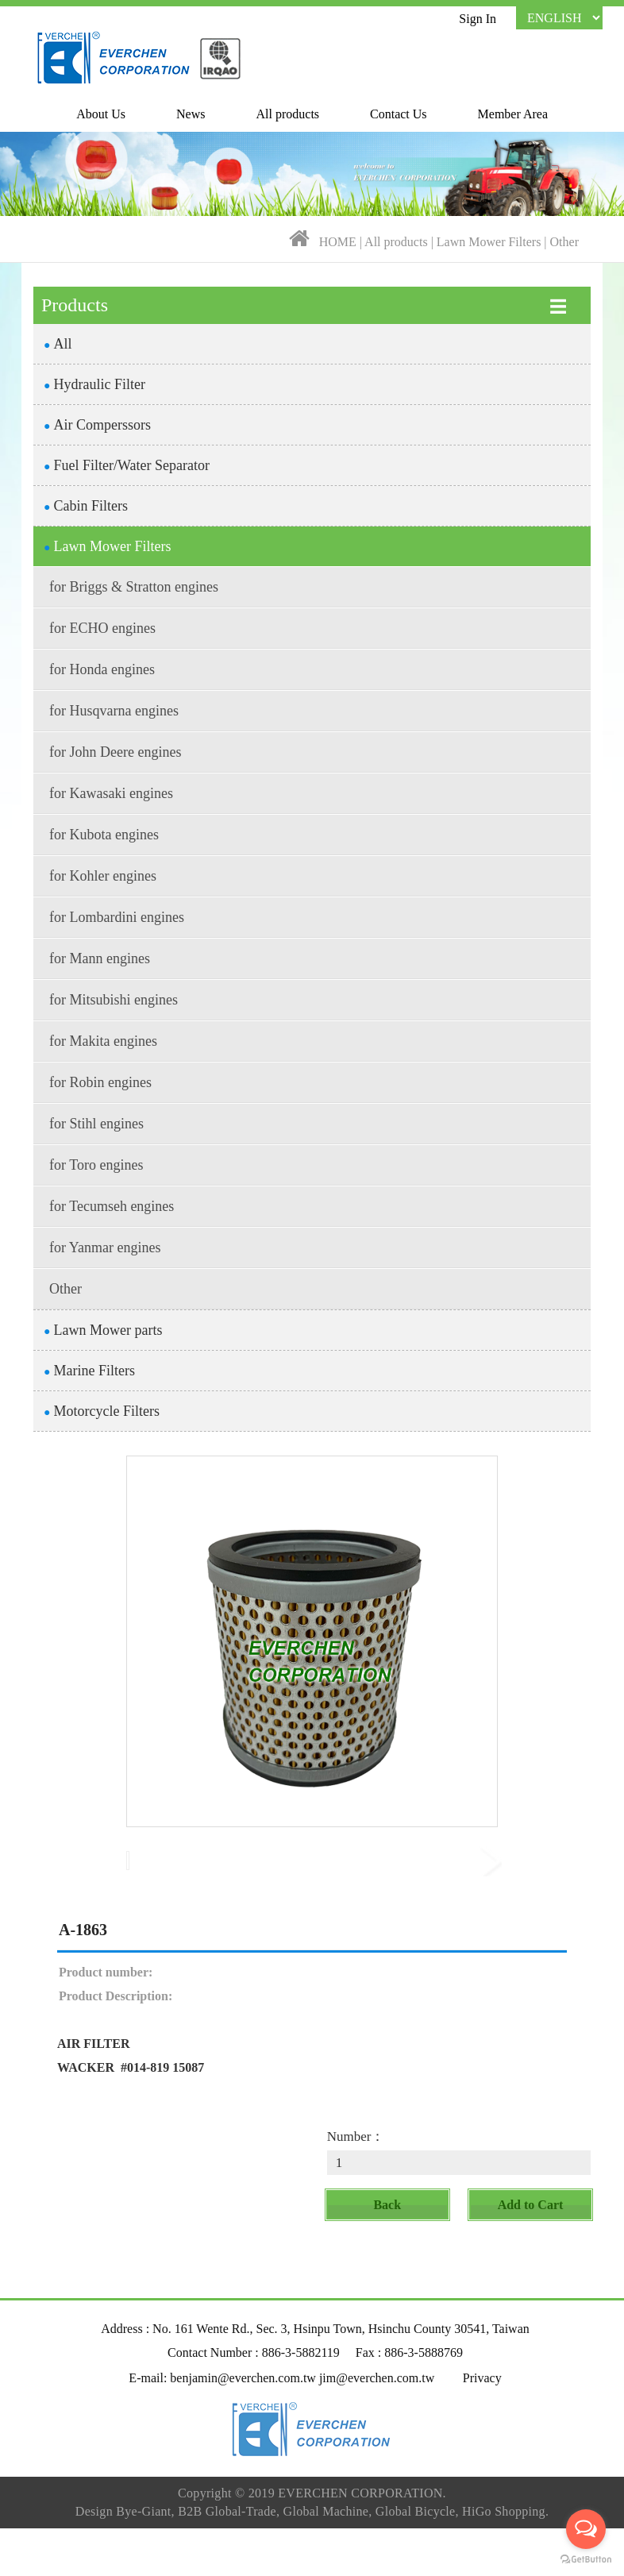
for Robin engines (100, 1082)
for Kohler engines (102, 876)
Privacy (482, 2428)
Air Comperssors (97, 425)
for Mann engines (99, 958)
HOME (337, 242)
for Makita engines (103, 1041)
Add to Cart (531, 2255)
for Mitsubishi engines (113, 1000)
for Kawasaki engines (111, 793)
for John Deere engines (115, 752)
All (57, 344)
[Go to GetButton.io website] (585, 2560)
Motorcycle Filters (102, 1411)
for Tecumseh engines (111, 1206)
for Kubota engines (104, 835)
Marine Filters (89, 1371)
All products (288, 114)
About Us (100, 114)
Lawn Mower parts (103, 1330)
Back (387, 2255)
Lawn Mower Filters (491, 242)
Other (564, 242)
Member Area (513, 114)
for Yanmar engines (104, 1247)
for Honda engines (102, 669)
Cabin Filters (86, 506)
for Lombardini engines (116, 917)
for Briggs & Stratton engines (133, 587)
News (190, 114)
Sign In (477, 18)
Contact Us (398, 114)
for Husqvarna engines (114, 711)
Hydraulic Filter (94, 384)
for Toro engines (96, 1165)
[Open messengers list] (586, 2529)
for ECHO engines (102, 628)
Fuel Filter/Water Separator (127, 465)
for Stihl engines (96, 1124)
